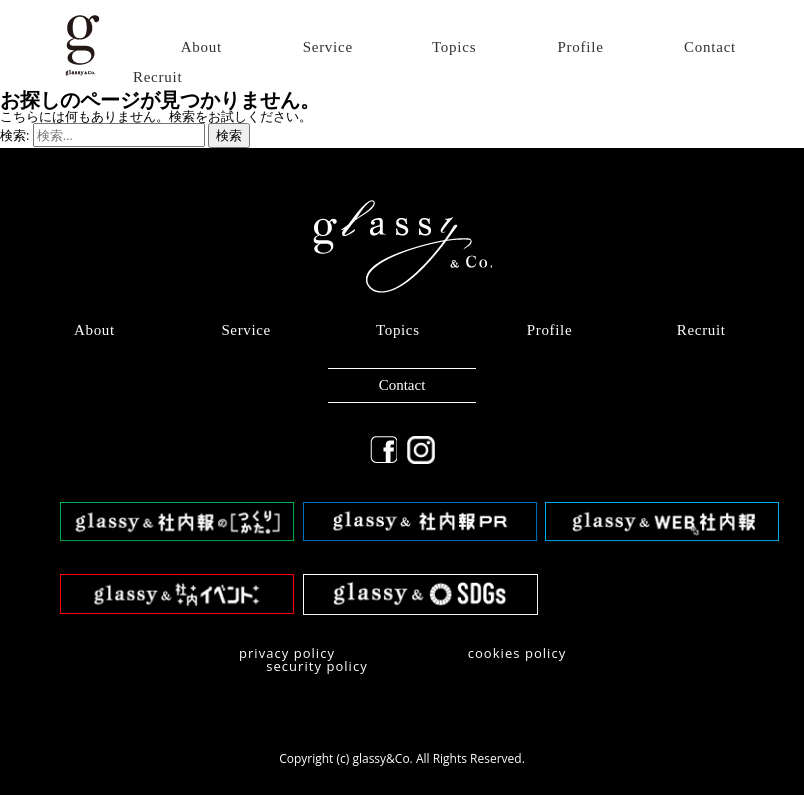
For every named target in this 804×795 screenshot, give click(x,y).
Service (328, 47)
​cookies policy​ (517, 653)
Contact (710, 47)
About (201, 47)
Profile (581, 47)
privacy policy (287, 653)
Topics (454, 47)
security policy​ (317, 666)
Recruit (157, 77)
